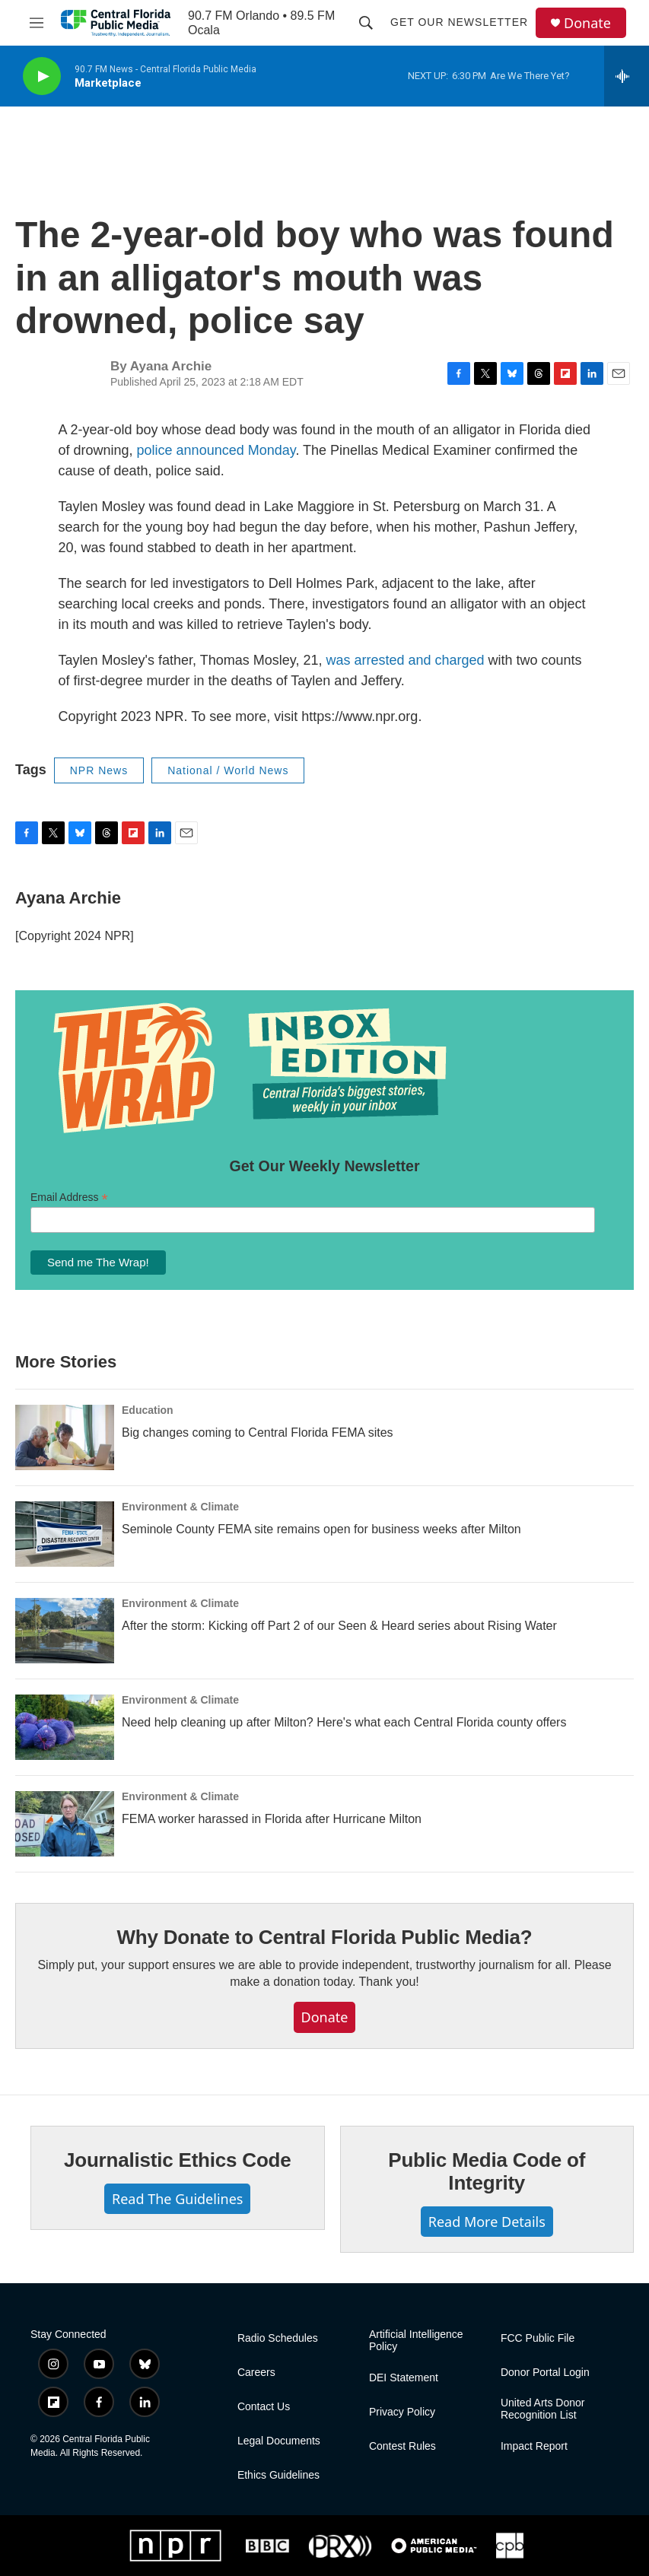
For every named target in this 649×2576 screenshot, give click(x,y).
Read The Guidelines (177, 2199)
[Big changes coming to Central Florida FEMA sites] (64, 1437)
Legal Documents (278, 2441)
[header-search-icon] (366, 23)
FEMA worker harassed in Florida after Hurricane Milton (272, 1818)
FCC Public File (537, 2338)
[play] (42, 76)
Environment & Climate (180, 1507)
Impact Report (534, 2446)
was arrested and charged (405, 660)
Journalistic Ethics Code (177, 2160)
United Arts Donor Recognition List (543, 2409)
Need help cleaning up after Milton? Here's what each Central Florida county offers (344, 1722)
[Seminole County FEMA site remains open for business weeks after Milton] (64, 1534)
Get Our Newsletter (459, 22)
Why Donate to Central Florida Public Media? (324, 1937)
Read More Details (487, 2221)
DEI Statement (403, 2378)
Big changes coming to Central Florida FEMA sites (257, 1432)
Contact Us (263, 2406)
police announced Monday (216, 450)
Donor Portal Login (545, 2372)
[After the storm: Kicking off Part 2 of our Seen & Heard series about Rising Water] (64, 1630)
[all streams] (626, 76)
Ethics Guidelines (278, 2475)
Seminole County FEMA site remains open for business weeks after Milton (321, 1529)
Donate (587, 23)
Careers (256, 2372)
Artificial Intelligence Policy (416, 2340)
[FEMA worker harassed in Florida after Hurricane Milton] (64, 1824)
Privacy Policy (402, 2412)
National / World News (227, 770)
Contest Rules (402, 2446)
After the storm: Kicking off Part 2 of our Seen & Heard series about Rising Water (339, 1625)
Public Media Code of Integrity (486, 2171)
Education (147, 1410)
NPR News (99, 770)
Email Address (69, 1197)
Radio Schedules (277, 2338)
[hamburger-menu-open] (36, 23)
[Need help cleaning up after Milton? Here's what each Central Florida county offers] (64, 1727)
